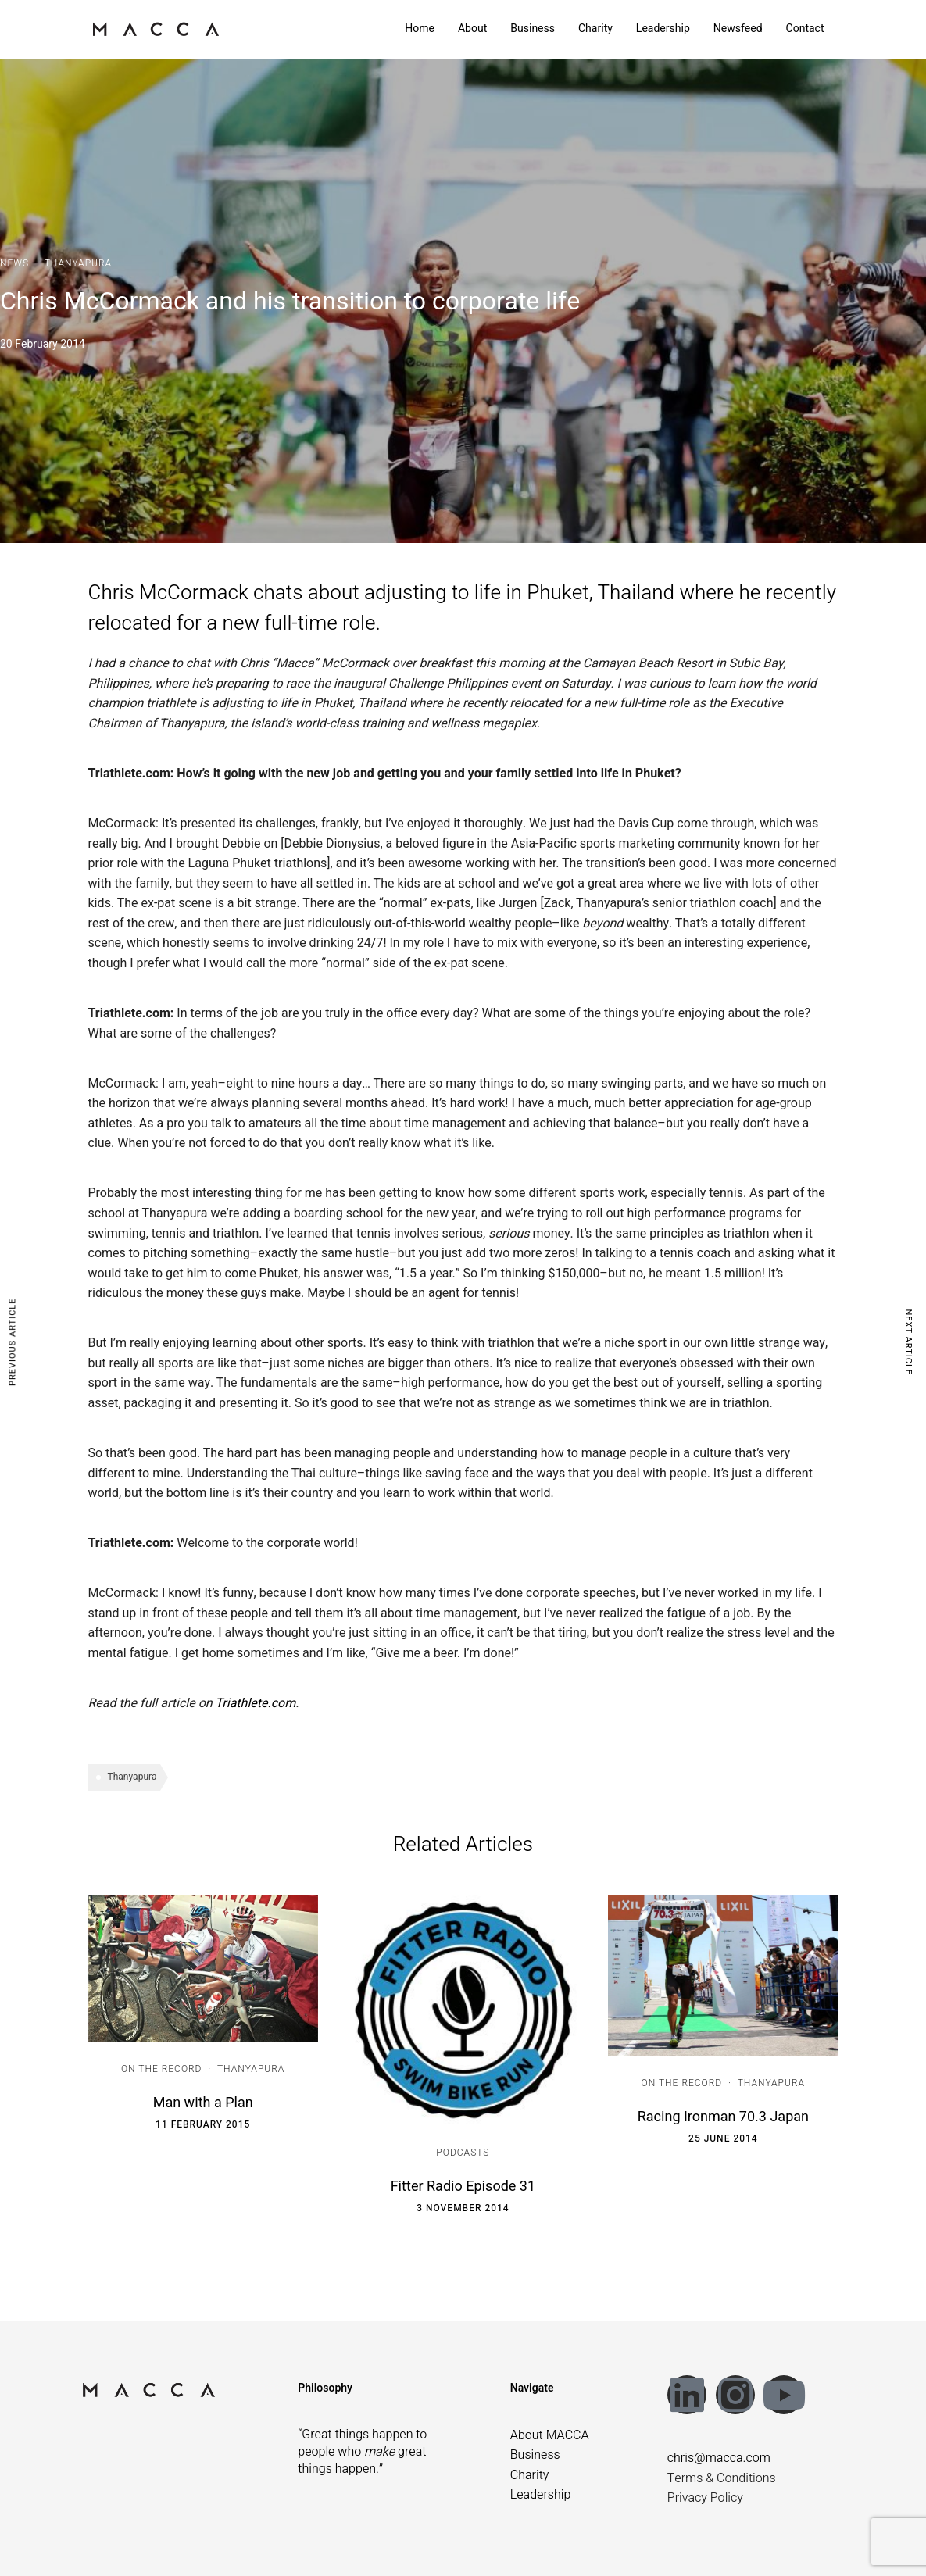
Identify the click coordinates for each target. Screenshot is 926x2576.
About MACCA (549, 2435)
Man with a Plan (203, 2102)
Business (532, 28)
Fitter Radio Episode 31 (463, 2186)
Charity (595, 28)
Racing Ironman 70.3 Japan (723, 2117)
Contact (805, 28)
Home (419, 28)
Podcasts (462, 2152)
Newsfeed (738, 28)
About (472, 28)
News (14, 263)
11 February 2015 (203, 2124)
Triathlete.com (255, 1703)
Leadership (663, 28)
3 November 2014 (463, 2208)
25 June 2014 (722, 2138)
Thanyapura (78, 263)
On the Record (161, 2069)
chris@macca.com (718, 2458)
